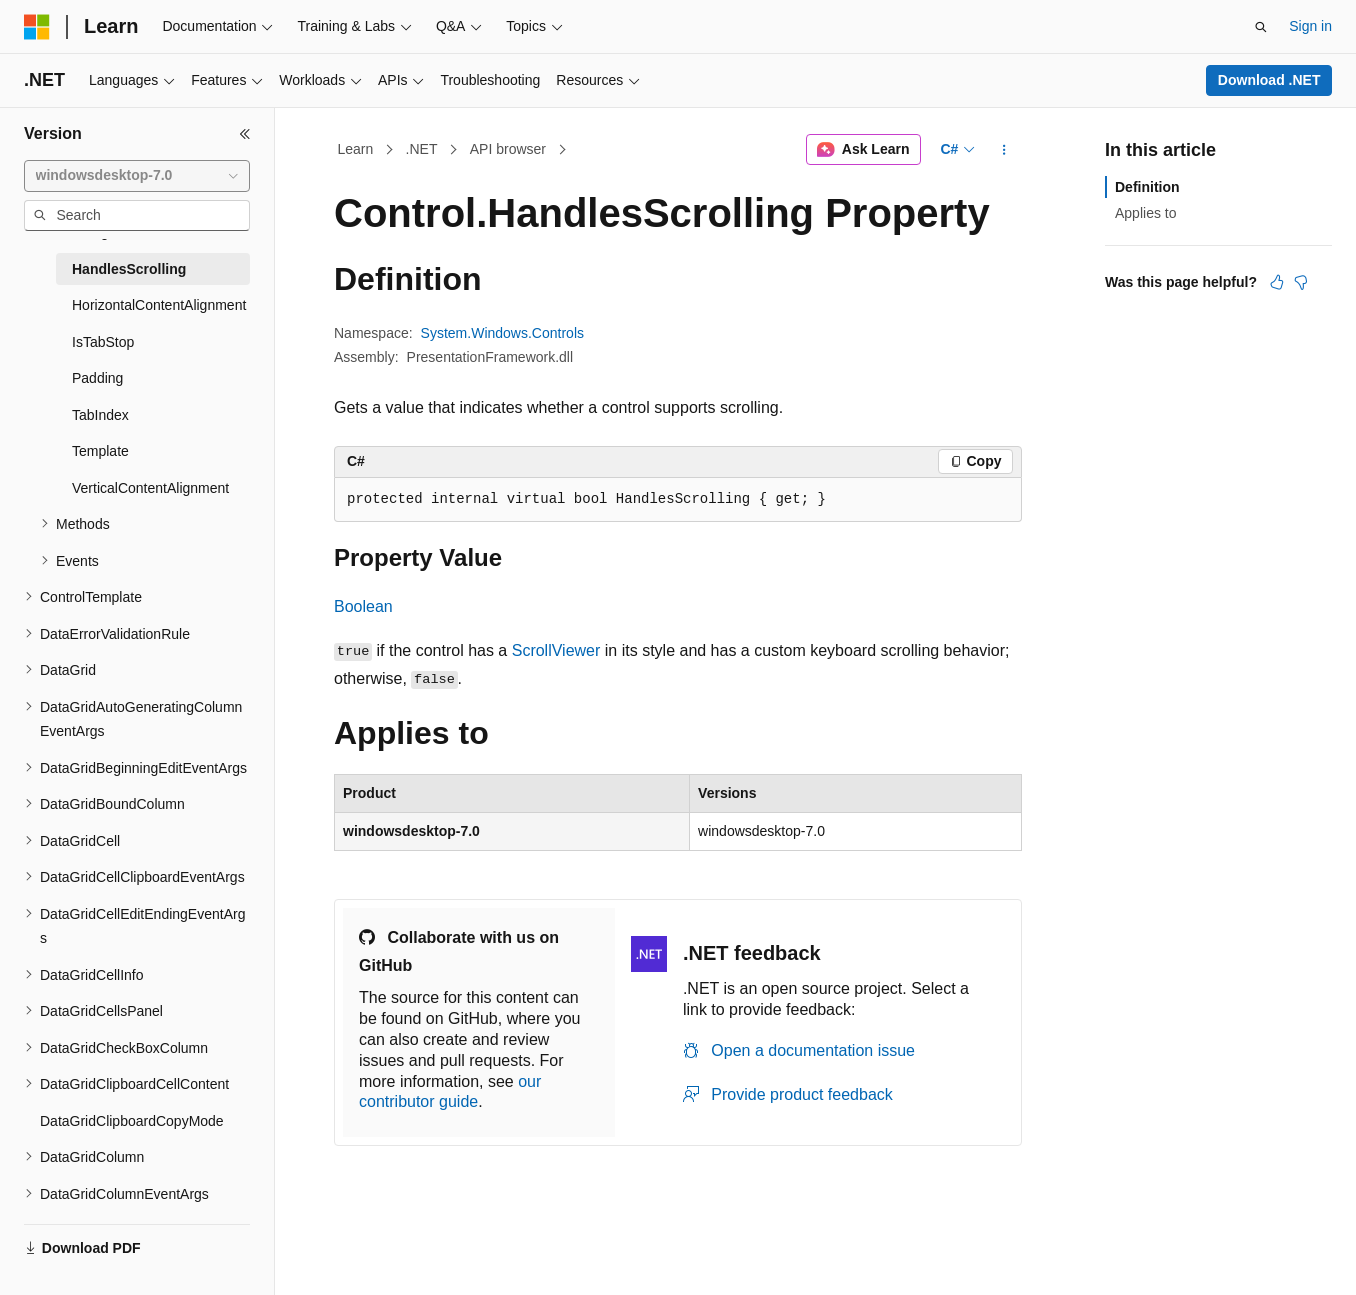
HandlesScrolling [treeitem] (129, 269)
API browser (508, 149)
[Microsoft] (37, 27)
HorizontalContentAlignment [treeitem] (159, 305)
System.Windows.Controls (502, 333)
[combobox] (137, 176)
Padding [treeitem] (97, 378)
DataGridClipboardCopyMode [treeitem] (132, 1121)
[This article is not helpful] (1301, 282)
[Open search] (1261, 27)
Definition (1147, 187)
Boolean (363, 606)
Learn (356, 149)
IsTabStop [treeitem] (103, 342)
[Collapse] (245, 134)
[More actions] (1004, 150)
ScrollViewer (556, 650)
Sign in (1310, 26)
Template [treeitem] (100, 451)
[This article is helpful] (1277, 282)
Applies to (1145, 213)
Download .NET (1269, 80)
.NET (422, 149)
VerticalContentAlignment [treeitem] (150, 488)
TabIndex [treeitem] (100, 415)
